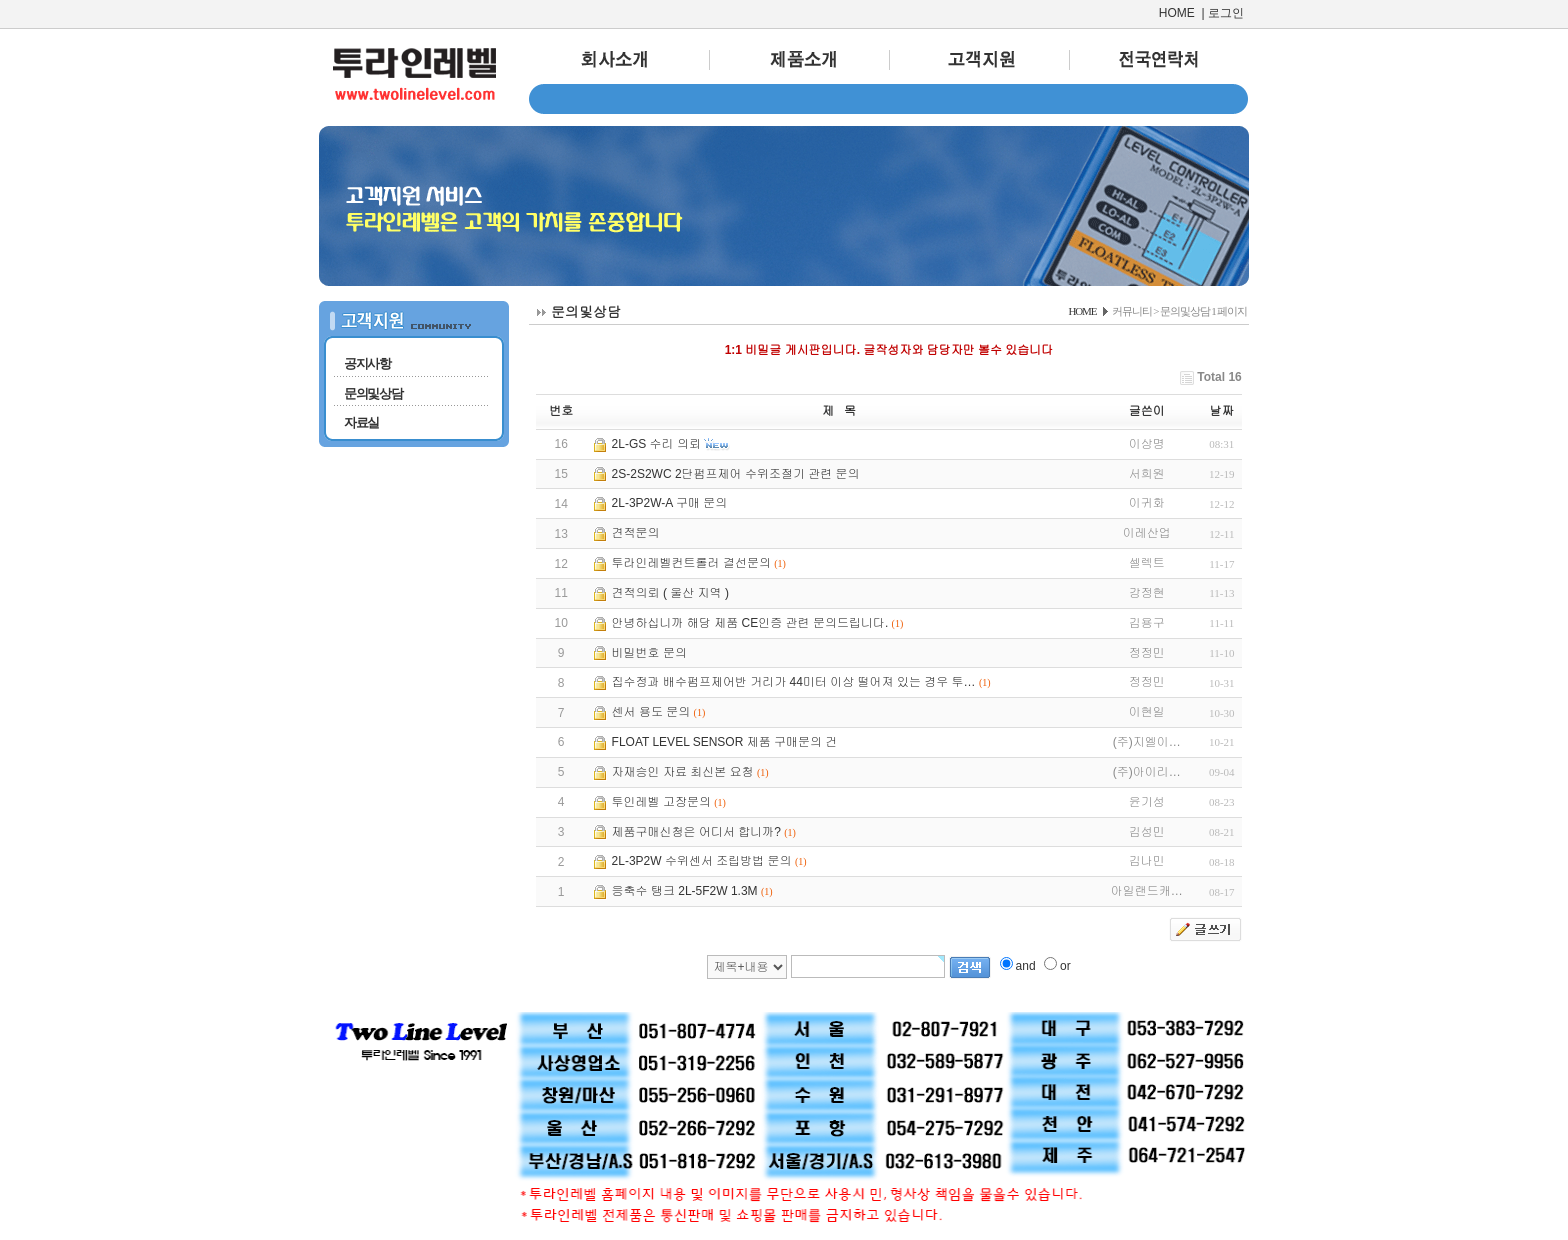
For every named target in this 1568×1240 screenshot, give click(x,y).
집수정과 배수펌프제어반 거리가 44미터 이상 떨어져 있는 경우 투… (794, 682)
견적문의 (636, 533)
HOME (1177, 13)
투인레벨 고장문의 (661, 802)
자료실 (361, 422)
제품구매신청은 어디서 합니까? (696, 832)
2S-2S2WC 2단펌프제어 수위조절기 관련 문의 (736, 474)
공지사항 (367, 363)
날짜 (1222, 411)
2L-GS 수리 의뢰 (656, 444)
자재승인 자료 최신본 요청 (683, 772)
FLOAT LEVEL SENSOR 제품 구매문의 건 (725, 742)
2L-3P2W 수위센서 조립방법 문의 (702, 861)
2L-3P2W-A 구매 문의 (670, 503)
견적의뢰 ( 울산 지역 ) (670, 593)
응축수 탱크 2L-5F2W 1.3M (685, 891)
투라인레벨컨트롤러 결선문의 (691, 563)
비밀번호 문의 (649, 653)
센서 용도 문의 (651, 712)
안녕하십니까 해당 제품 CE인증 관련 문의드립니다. (750, 623)
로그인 (1226, 13)
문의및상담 (373, 393)
